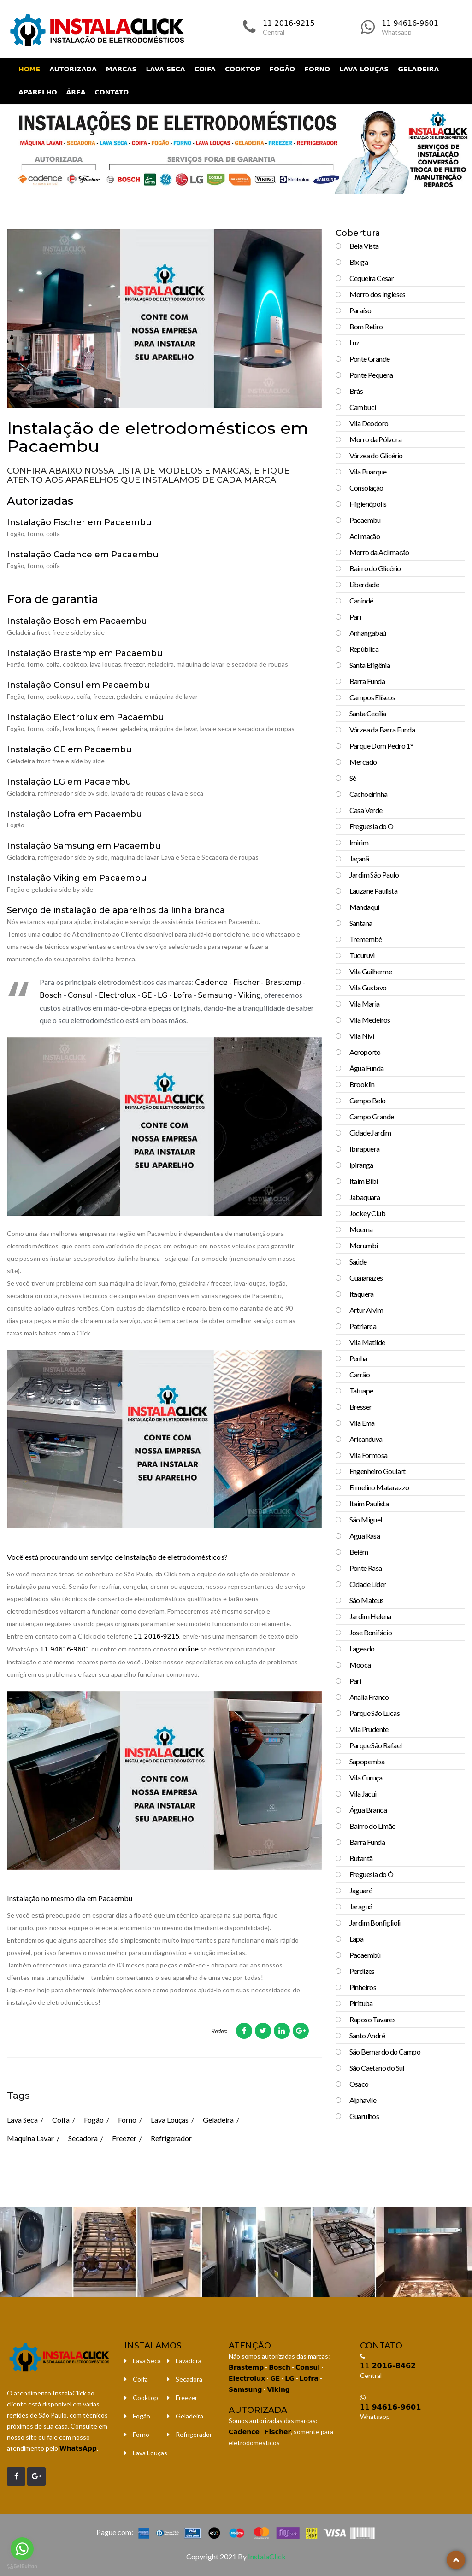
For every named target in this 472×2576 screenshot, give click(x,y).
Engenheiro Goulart (377, 1471)
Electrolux (117, 995)
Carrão (359, 1374)
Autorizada (73, 69)
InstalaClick (267, 2556)
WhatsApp (78, 2448)
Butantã (361, 1858)
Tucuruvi (362, 955)
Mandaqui (364, 906)
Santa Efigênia (369, 665)
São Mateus (366, 1600)
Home (29, 69)
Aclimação (364, 536)
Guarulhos (364, 2116)
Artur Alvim (366, 1310)
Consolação (366, 487)
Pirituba (361, 2003)
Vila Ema (362, 1422)
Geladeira (418, 69)
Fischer (246, 982)
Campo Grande (371, 1116)
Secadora (83, 2138)
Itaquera (361, 1293)
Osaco (359, 2083)
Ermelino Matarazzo (379, 1487)
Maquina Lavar (30, 2138)
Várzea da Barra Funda (382, 729)
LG (163, 995)
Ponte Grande (369, 358)
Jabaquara (364, 1197)
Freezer (124, 2138)
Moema (361, 1229)
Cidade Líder (367, 1584)
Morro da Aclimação (379, 552)
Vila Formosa (368, 1455)
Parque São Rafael (375, 1745)
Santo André (367, 2035)
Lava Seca (165, 69)
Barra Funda (367, 681)
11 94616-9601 (410, 23)
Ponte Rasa (365, 1567)
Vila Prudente (369, 1729)
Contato (112, 92)
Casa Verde (366, 810)
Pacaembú (365, 1954)
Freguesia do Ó (371, 1874)
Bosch (51, 995)
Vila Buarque (368, 471)
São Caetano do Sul (376, 2067)
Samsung (215, 995)
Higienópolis (368, 503)
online (189, 1649)
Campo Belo (367, 1100)
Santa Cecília (367, 713)
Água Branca (368, 1809)
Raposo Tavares (372, 2019)
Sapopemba (367, 1761)
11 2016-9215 (289, 23)
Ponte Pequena (371, 374)
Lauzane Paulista (373, 890)
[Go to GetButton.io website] (22, 2567)
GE (147, 995)
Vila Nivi (361, 1035)
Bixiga (358, 262)
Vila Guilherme (370, 971)
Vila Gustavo (368, 987)
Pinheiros (363, 1987)
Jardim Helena (370, 1616)
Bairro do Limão (372, 1825)
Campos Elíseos (372, 697)
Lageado (362, 1648)
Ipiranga (361, 1164)
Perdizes (362, 1971)
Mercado (363, 761)
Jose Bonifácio (370, 1632)
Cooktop (242, 69)
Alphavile (363, 2100)
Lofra (182, 995)
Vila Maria (364, 1003)
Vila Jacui (363, 1793)
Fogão (282, 69)
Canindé (361, 600)
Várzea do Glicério (376, 455)
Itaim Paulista (369, 1503)
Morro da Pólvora (375, 439)
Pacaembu (365, 519)
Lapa (356, 1938)
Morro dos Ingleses (377, 294)
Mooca (360, 1664)
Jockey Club (367, 1213)
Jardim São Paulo (374, 874)
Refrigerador (171, 2138)
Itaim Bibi (363, 1181)
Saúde (358, 1261)
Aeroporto (365, 1052)
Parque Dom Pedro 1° (381, 745)
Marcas (121, 69)
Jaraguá (360, 1906)
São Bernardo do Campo (384, 2051)
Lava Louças (364, 69)
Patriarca (363, 1326)
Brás (356, 390)
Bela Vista (364, 245)
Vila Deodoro (369, 423)
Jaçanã (359, 858)
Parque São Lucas (374, 1713)
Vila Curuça (365, 1777)
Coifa (205, 69)
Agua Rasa (364, 1535)
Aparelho (37, 92)
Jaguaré (360, 1890)
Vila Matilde (367, 1342)
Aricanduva (366, 1438)
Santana (360, 923)
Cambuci (362, 407)
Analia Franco (369, 1696)
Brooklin (362, 1084)
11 (388, 2365)
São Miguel (365, 1519)
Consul (80, 995)
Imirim (358, 842)
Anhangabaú (367, 632)
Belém (358, 1551)
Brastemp (283, 982)
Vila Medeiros (369, 1019)
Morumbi (363, 1245)
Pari (355, 616)
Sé (352, 777)
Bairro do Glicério (375, 568)
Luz (354, 342)
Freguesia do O (371, 826)
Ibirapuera (364, 1148)
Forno (317, 69)
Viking (249, 995)
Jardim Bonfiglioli (375, 1922)
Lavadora (188, 2361)
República (364, 648)
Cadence (211, 982)
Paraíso (360, 310)
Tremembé (365, 939)
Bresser (360, 1406)
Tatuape (361, 1390)
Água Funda (366, 1068)
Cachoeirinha (368, 794)
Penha (358, 1358)
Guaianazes (366, 1277)
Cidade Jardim (370, 1132)
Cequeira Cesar (371, 278)
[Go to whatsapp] (22, 2548)
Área (76, 92)
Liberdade (364, 584)
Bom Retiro (366, 326)
